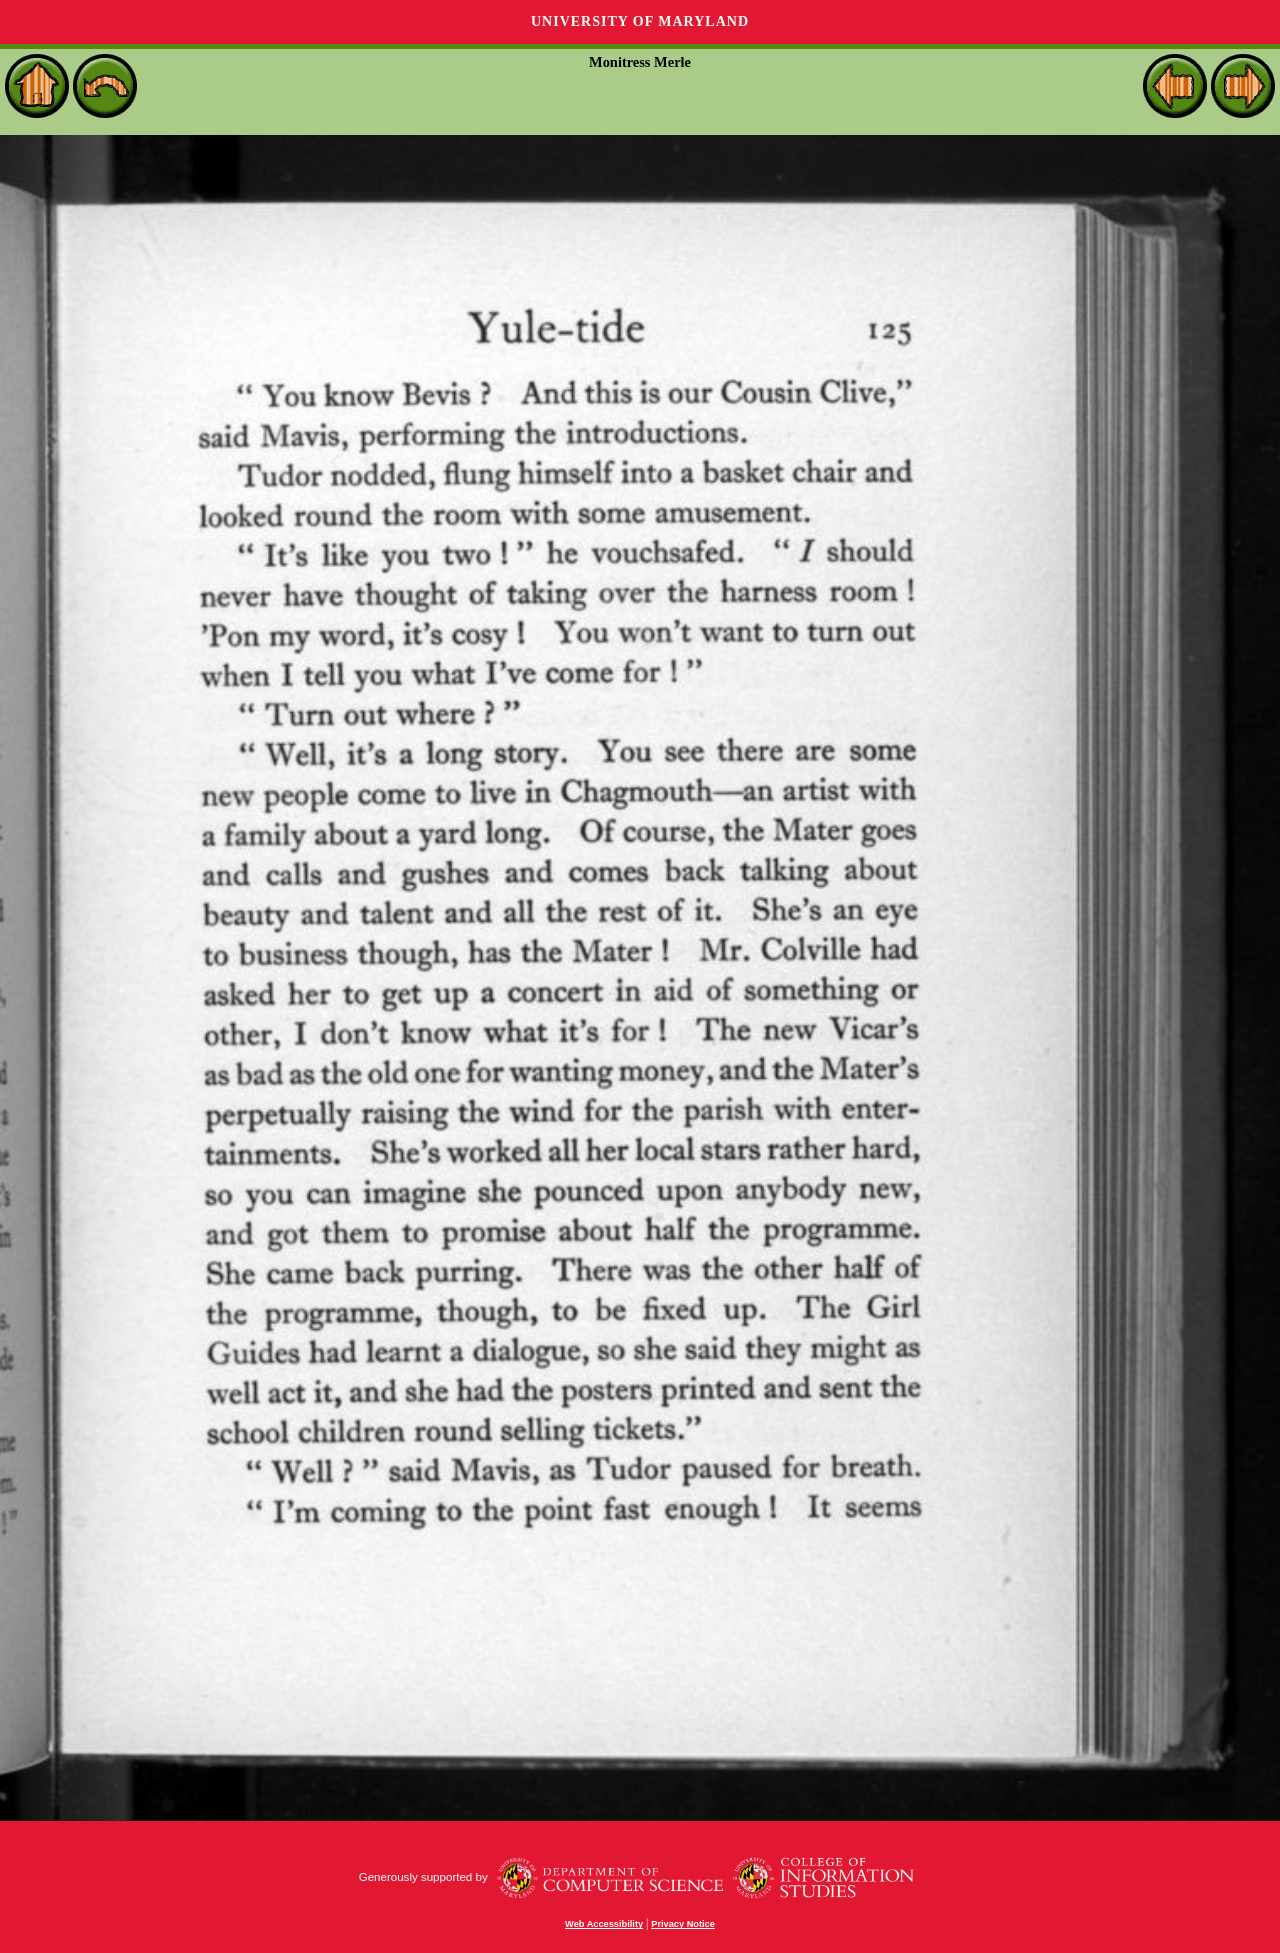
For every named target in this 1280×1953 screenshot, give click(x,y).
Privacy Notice (683, 1924)
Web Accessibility (604, 1924)
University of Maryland (640, 21)
